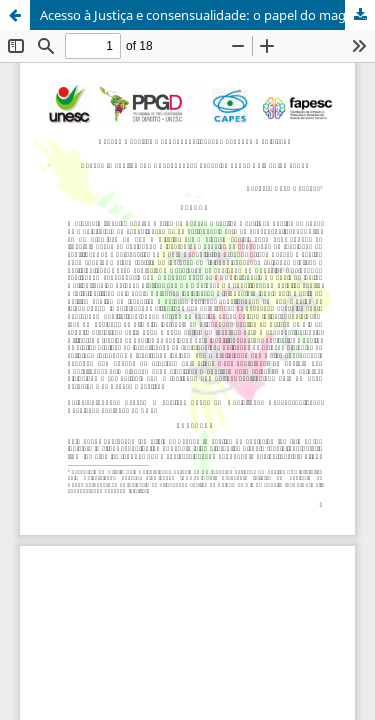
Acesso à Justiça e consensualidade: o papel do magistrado (207, 15)
